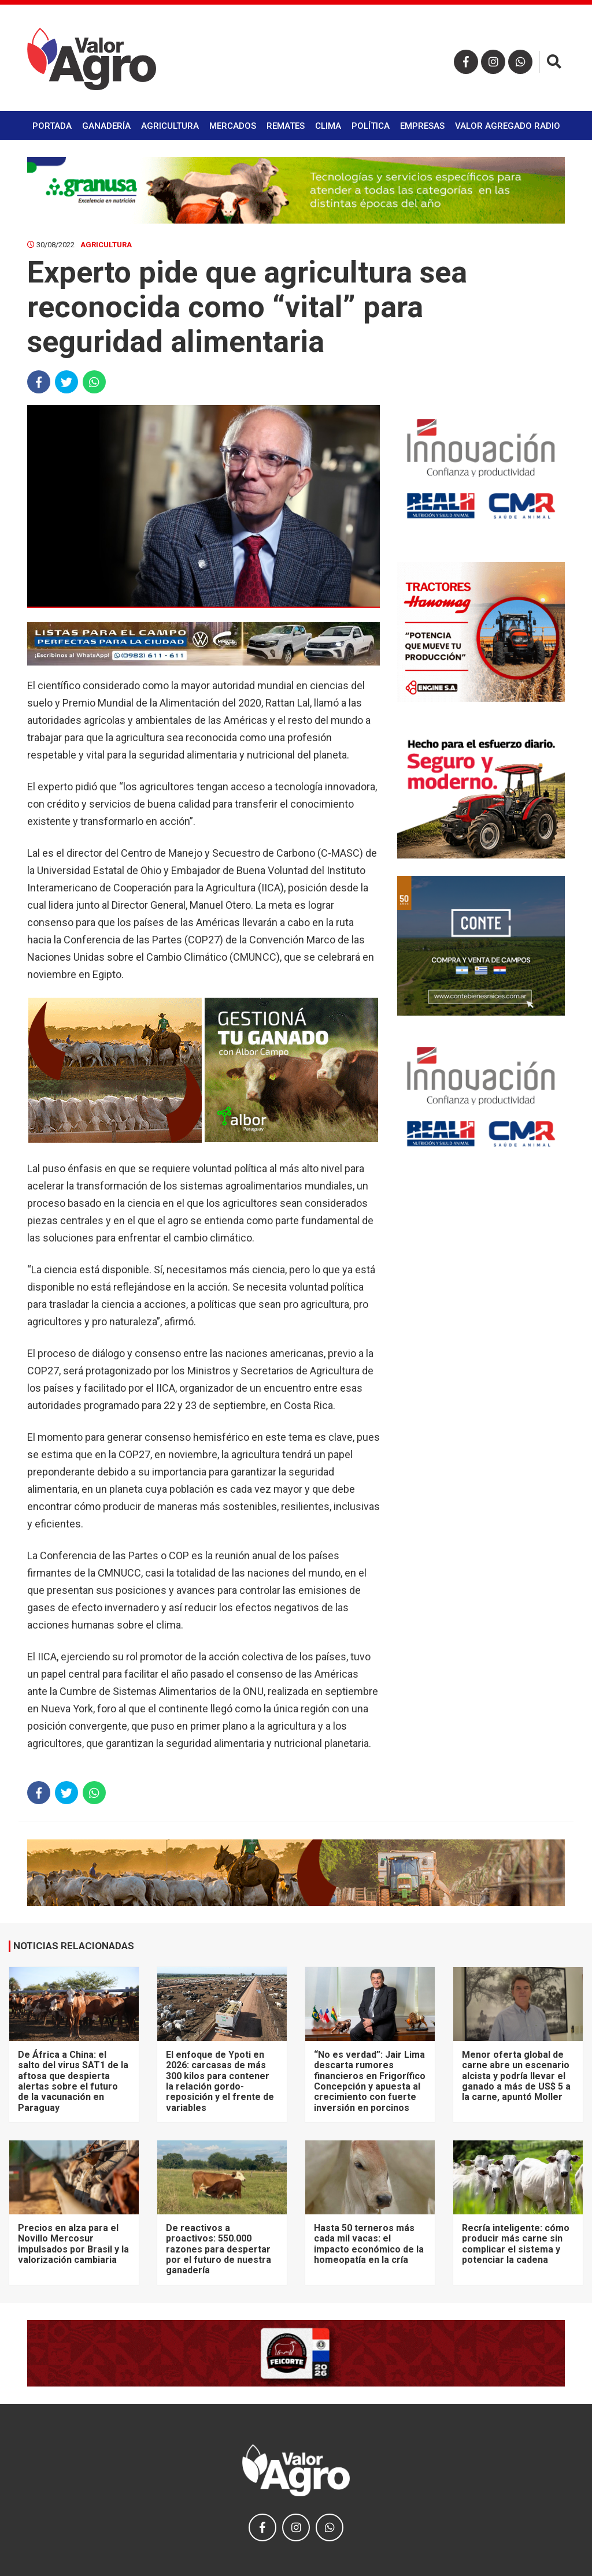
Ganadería (106, 126)
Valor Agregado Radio (507, 126)
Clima (328, 126)
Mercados (232, 126)
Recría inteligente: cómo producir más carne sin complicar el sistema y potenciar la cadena (515, 2243)
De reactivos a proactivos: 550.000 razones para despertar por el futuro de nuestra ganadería (218, 2249)
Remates (286, 126)
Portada (52, 126)
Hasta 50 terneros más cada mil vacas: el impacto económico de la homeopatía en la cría (369, 2243)
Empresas (422, 126)
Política (371, 126)
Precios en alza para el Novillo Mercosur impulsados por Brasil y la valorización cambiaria (73, 2243)
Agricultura (170, 126)
